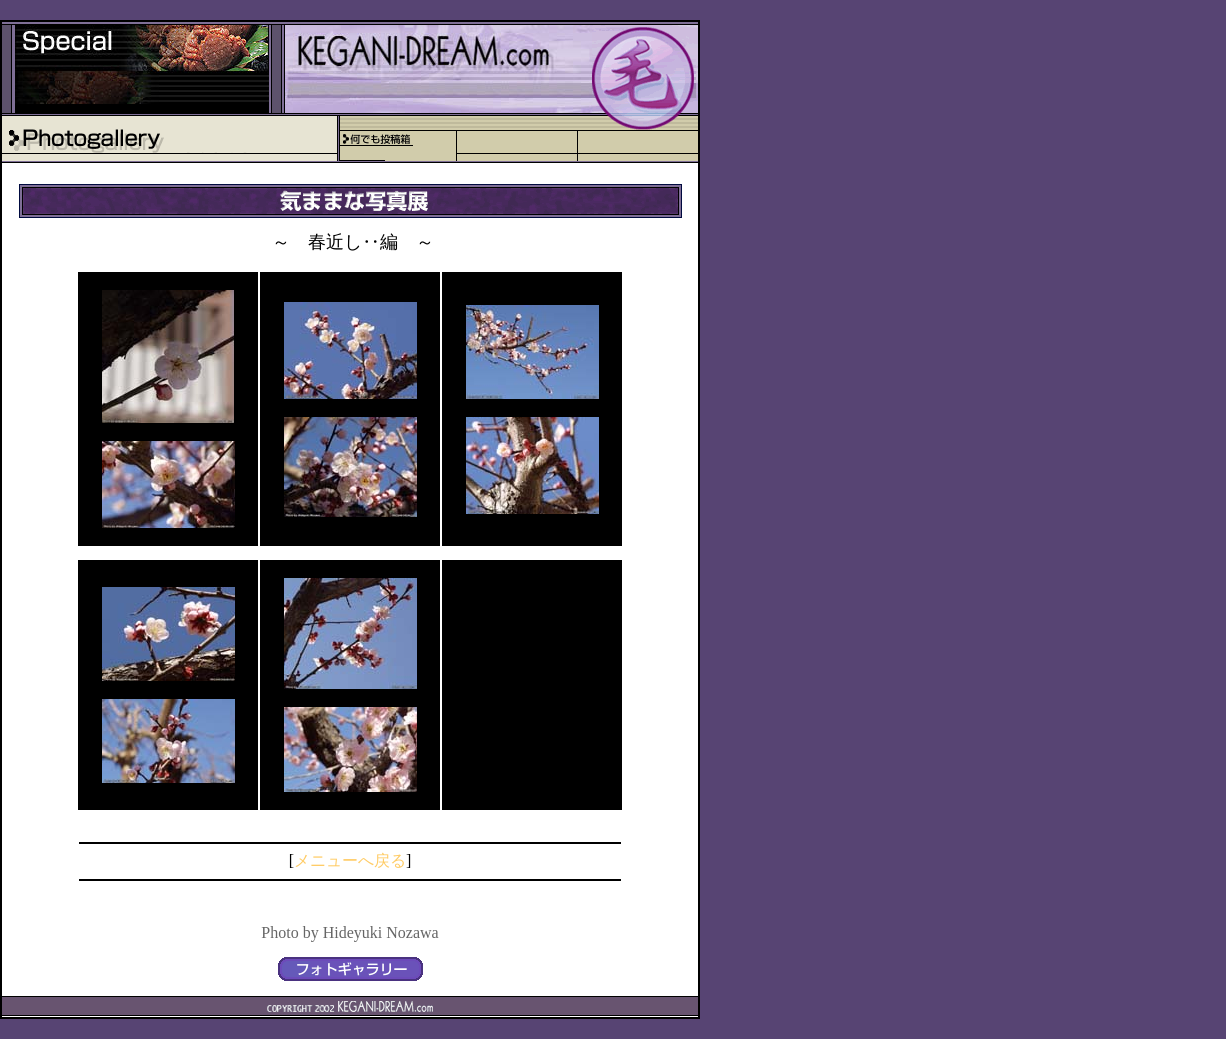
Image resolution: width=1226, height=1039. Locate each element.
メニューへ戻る (350, 860)
